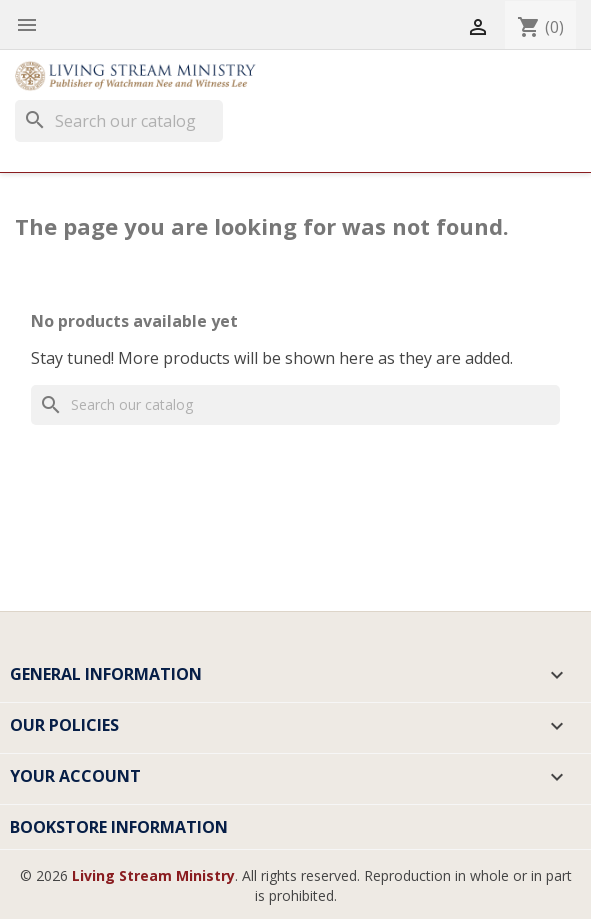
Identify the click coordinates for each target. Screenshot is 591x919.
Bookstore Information (119, 827)
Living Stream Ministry (153, 875)
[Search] (119, 121)
